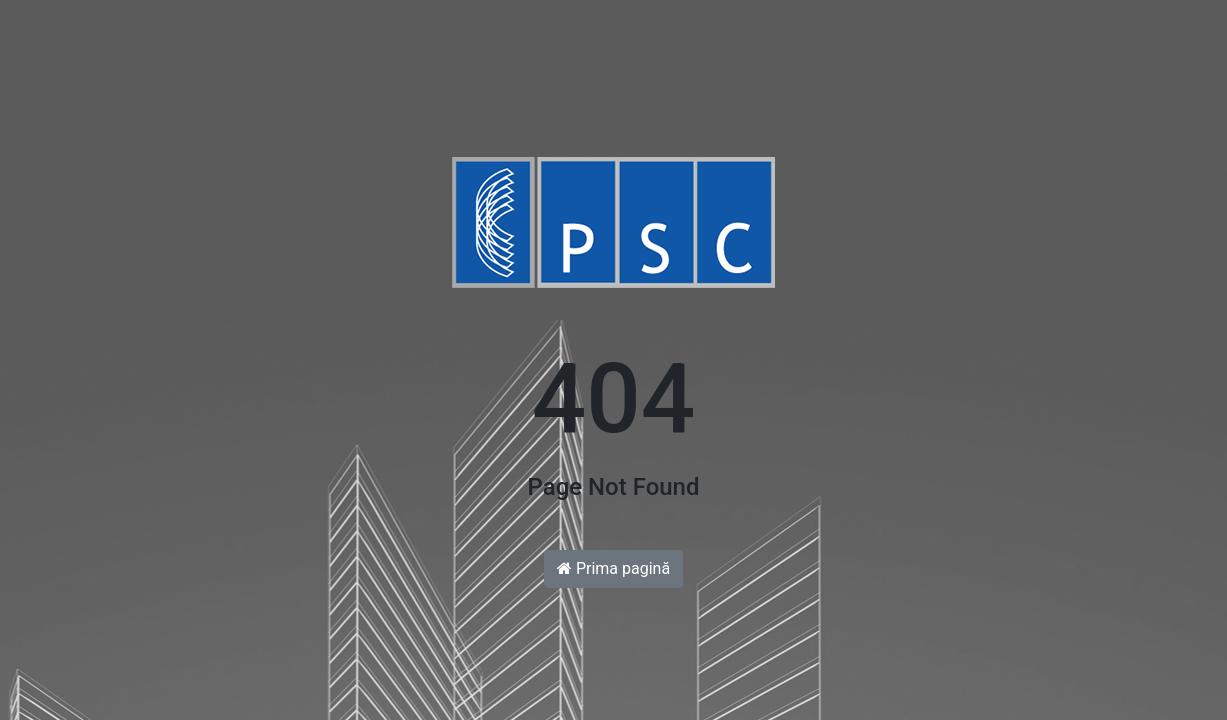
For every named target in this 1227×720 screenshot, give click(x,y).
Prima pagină (613, 568)
